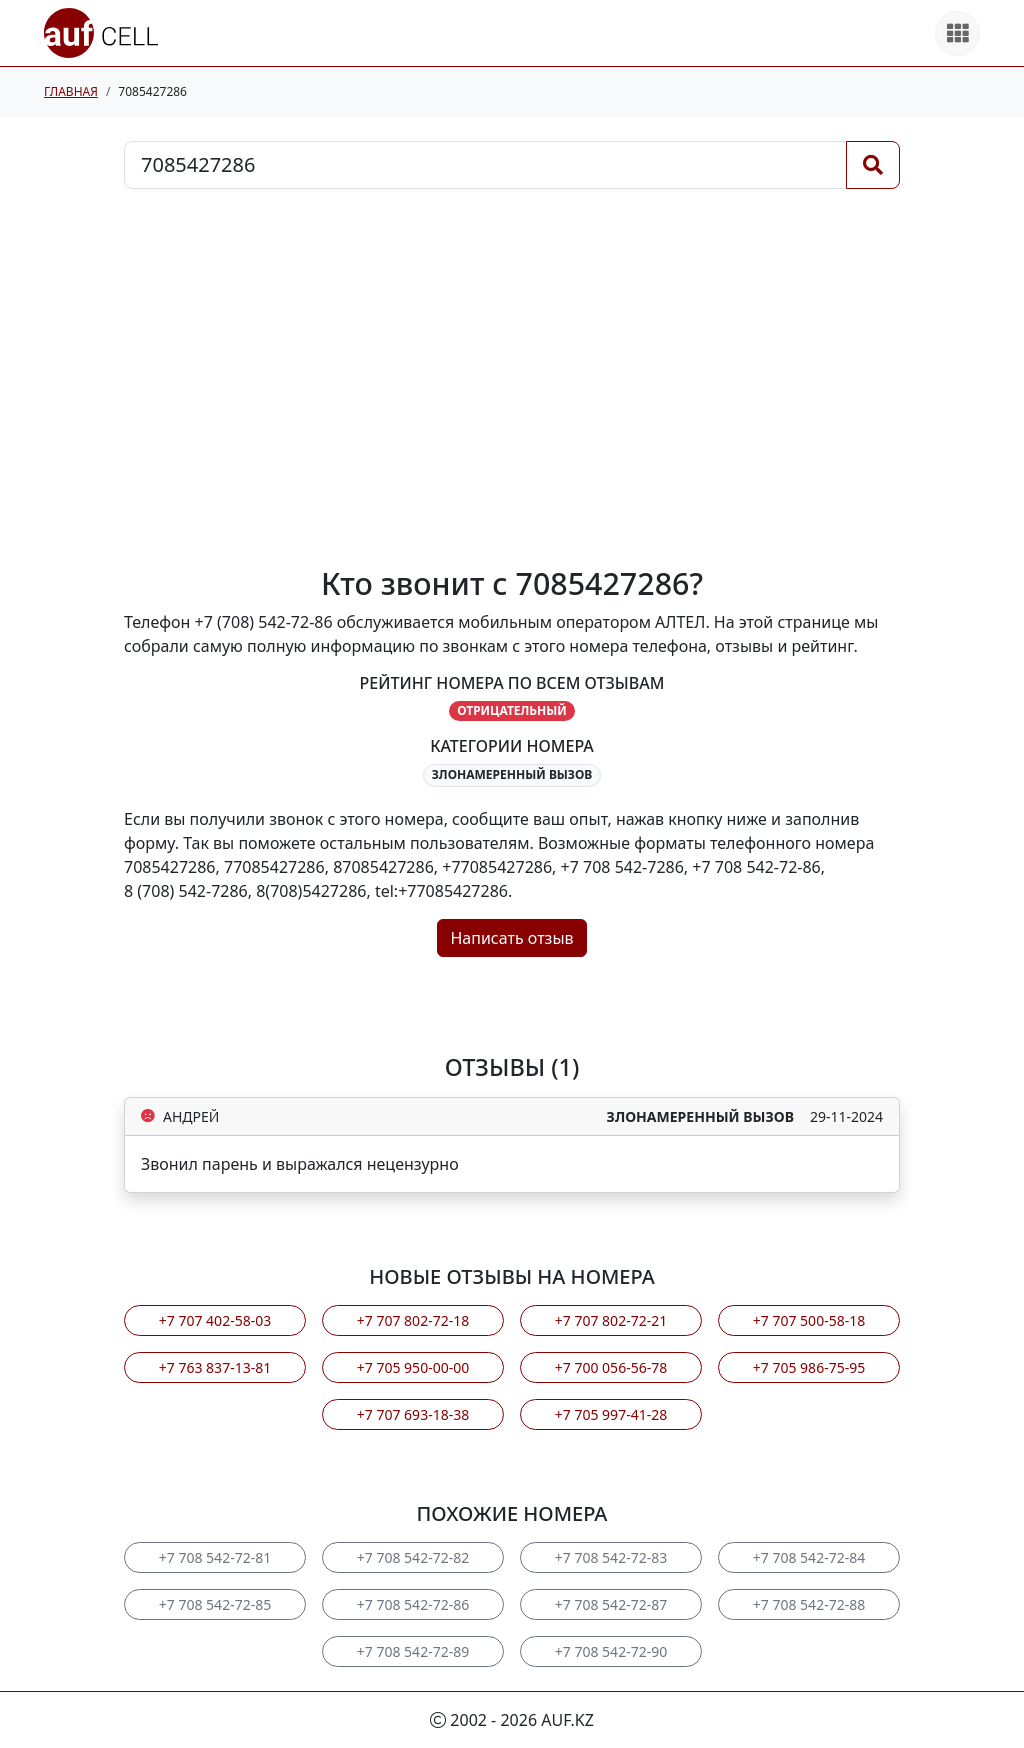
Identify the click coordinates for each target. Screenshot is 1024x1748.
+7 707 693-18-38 (413, 1414)
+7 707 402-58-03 (215, 1320)
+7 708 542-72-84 (809, 1557)
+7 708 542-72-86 (413, 1604)
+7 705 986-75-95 (809, 1367)
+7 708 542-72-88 (809, 1604)
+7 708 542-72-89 (413, 1651)
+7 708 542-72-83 (611, 1557)
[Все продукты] (957, 33)
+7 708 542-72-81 (215, 1557)
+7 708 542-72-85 (215, 1604)
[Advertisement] (512, 377)
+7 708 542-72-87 (611, 1604)
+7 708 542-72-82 (413, 1557)
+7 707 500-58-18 (809, 1320)
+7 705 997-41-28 (611, 1414)
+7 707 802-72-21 (611, 1320)
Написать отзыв (511, 938)
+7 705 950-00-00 (413, 1367)
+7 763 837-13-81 (215, 1367)
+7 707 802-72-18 (413, 1320)
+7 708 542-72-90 (611, 1651)
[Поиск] (873, 165)
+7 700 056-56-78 (611, 1367)
